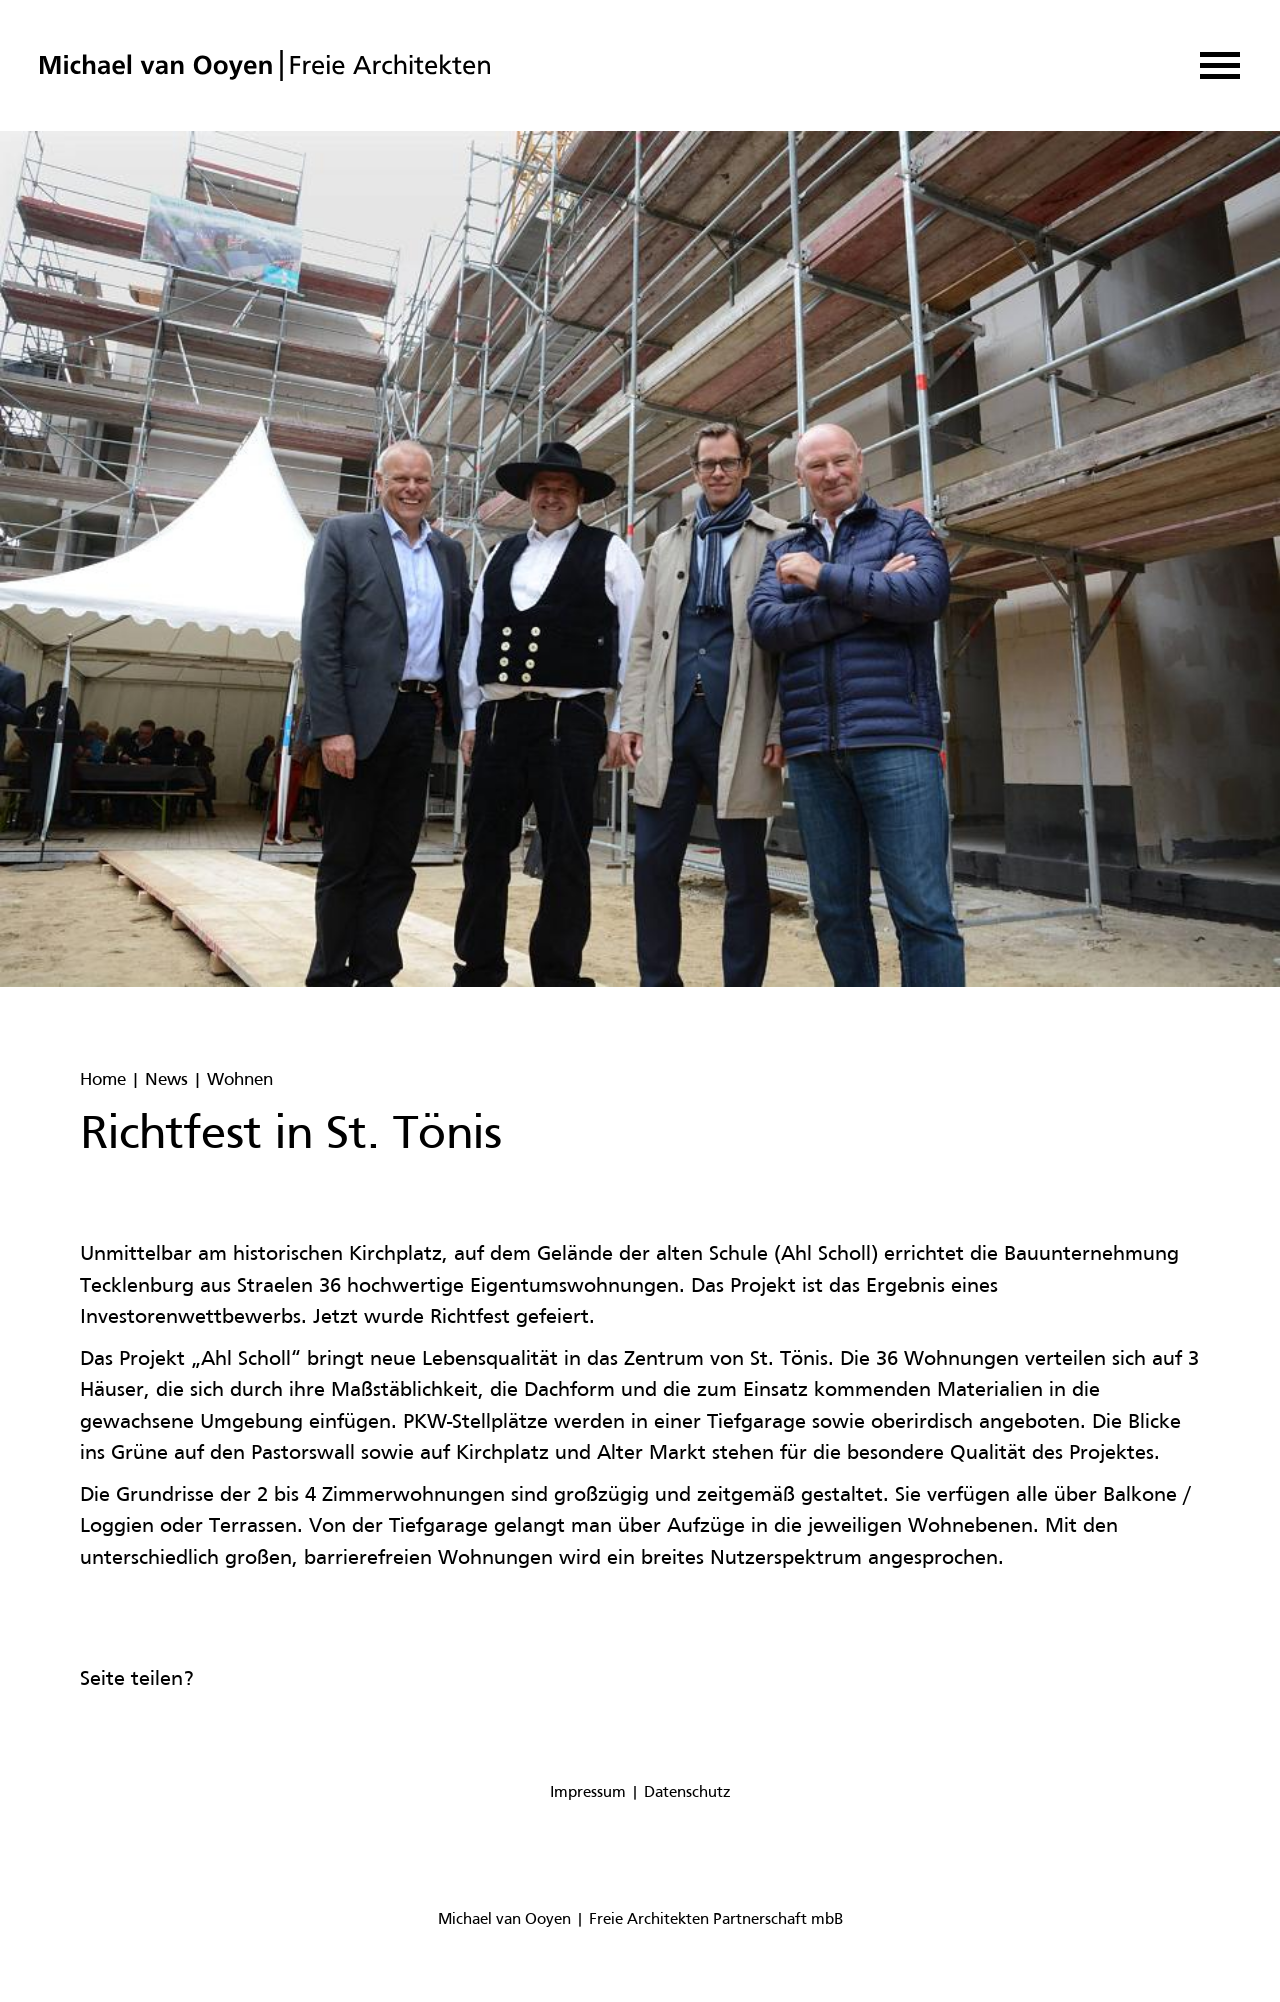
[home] (265, 65)
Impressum (588, 1793)
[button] (1220, 65)
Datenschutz (687, 1793)
